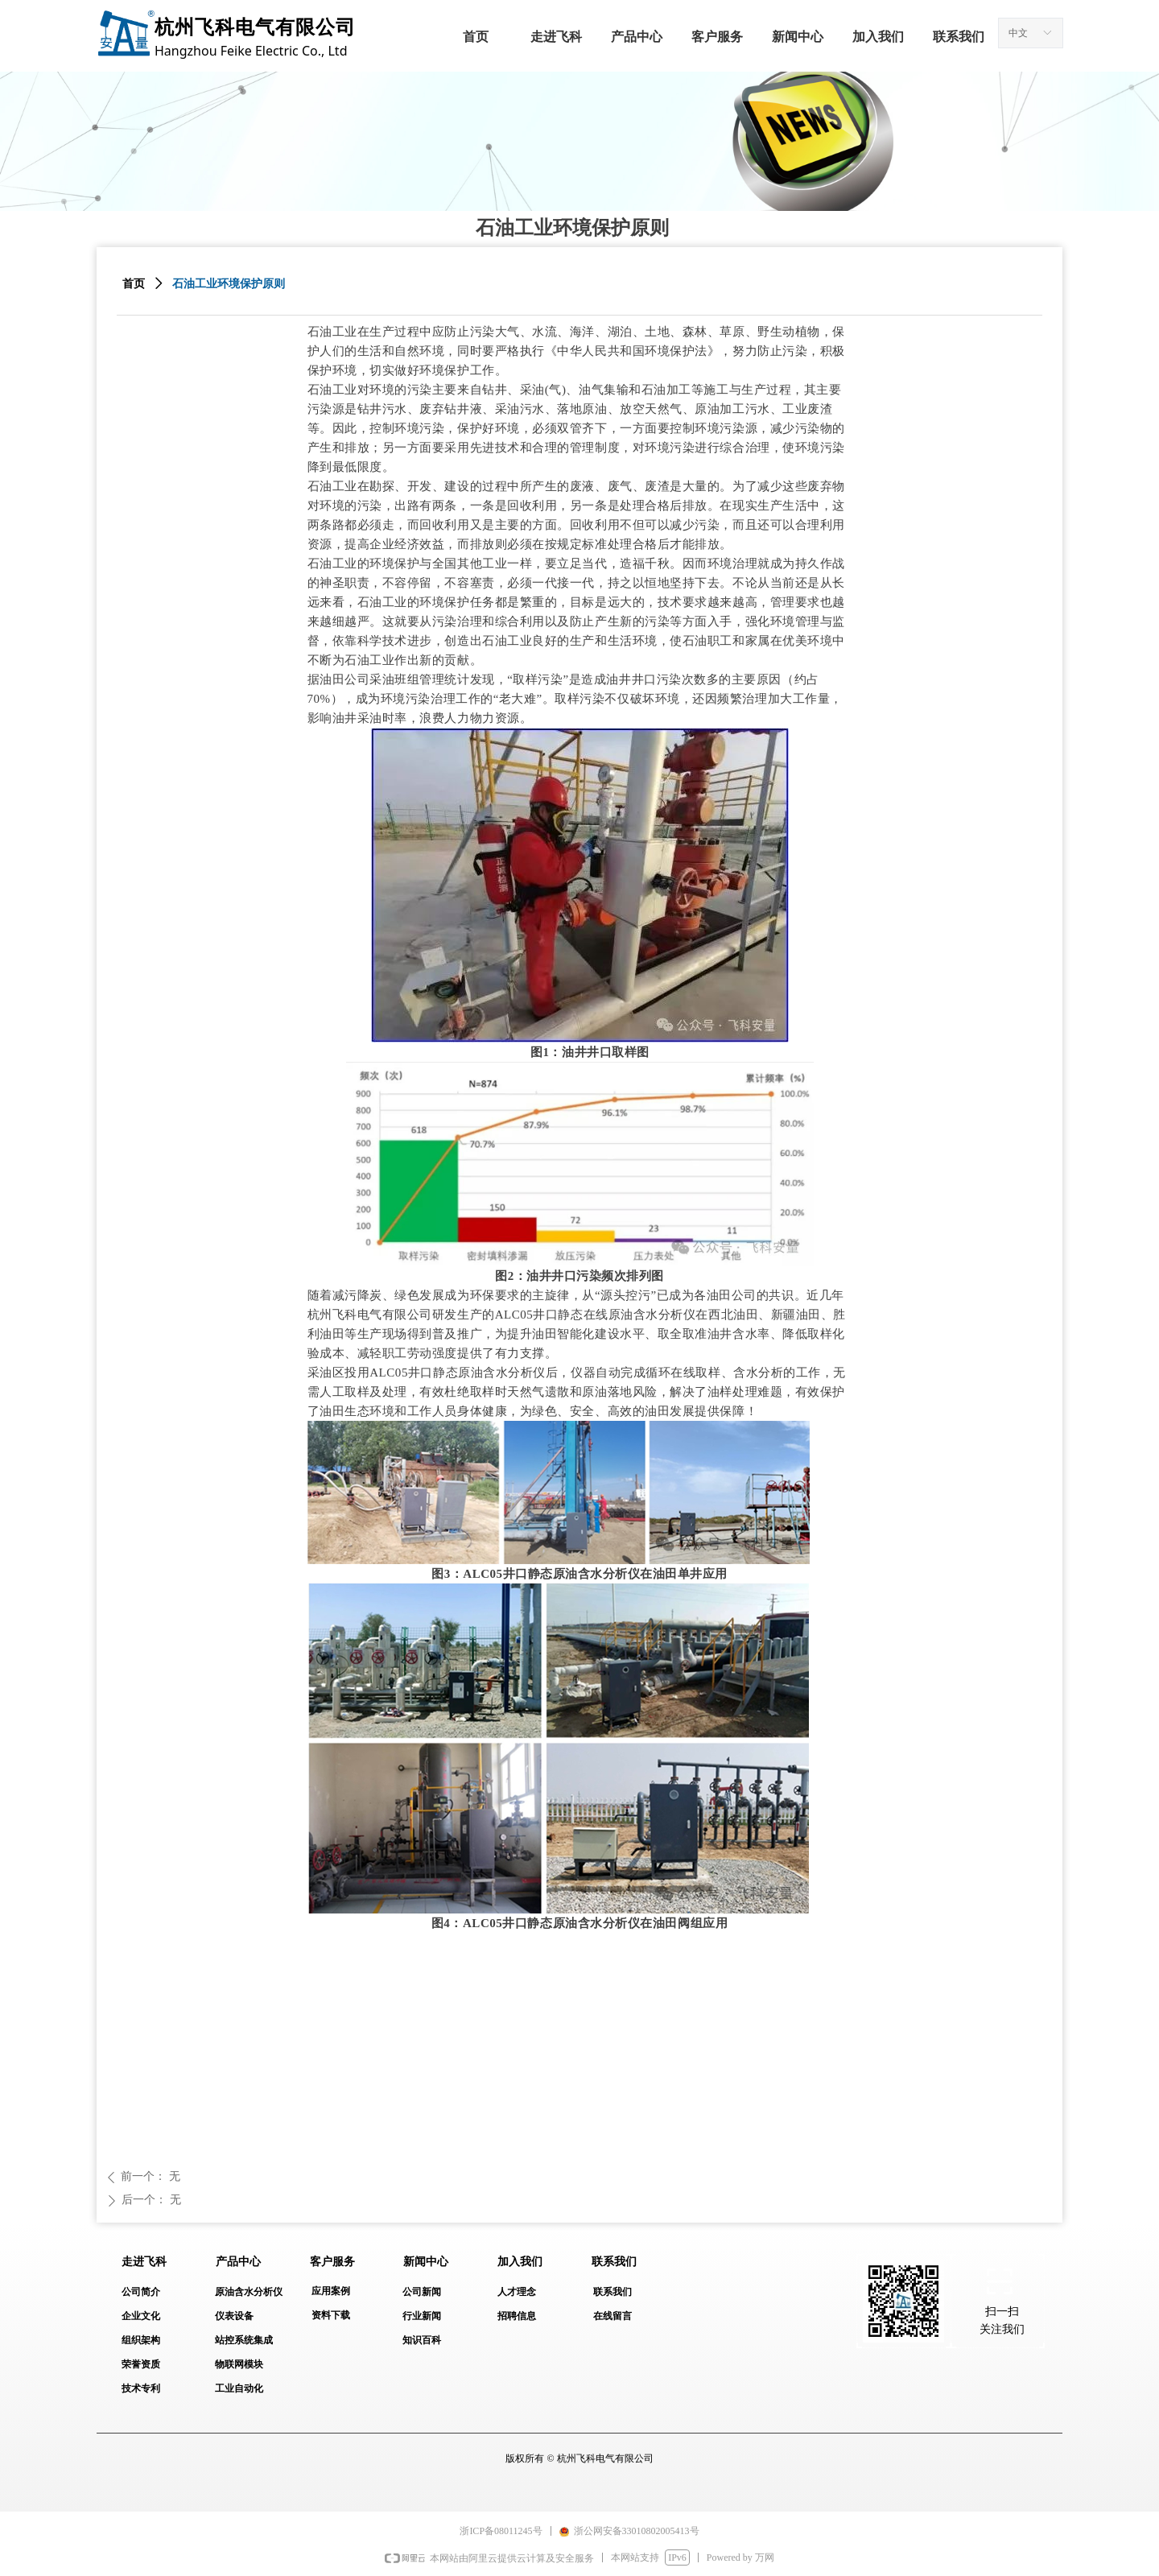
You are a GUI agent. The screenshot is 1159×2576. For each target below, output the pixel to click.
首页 (133, 284)
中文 (1018, 33)
